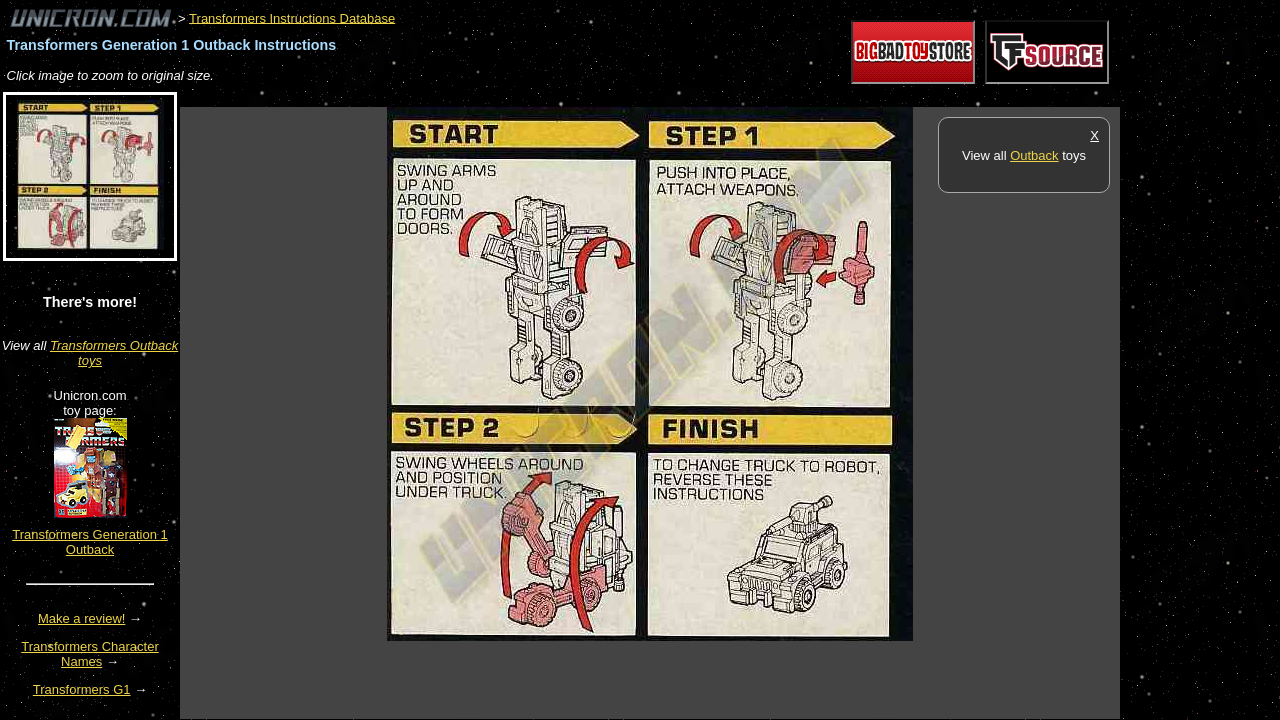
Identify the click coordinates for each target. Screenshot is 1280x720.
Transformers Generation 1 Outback (90, 542)
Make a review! (81, 618)
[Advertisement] (544, 96)
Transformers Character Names (90, 654)
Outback (1034, 155)
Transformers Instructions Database (292, 17)
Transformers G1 (82, 689)
